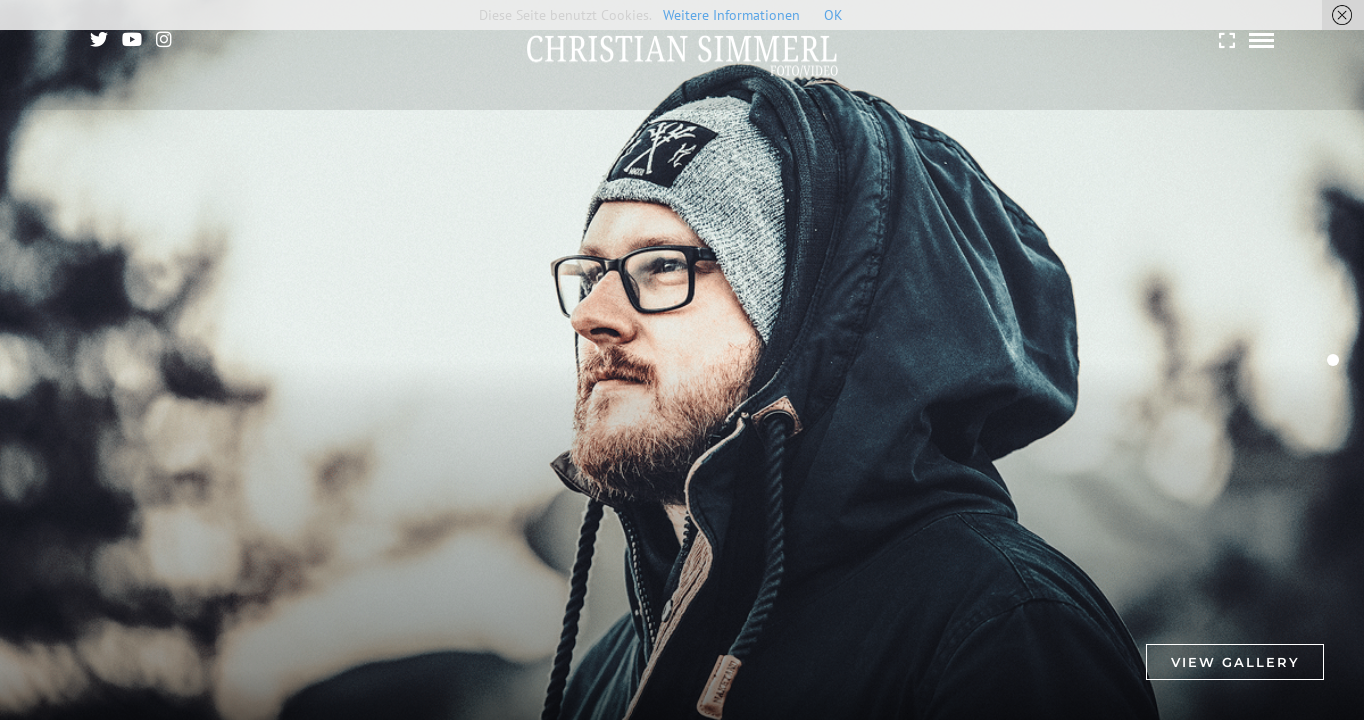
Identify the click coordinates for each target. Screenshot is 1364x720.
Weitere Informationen (731, 15)
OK (833, 15)
